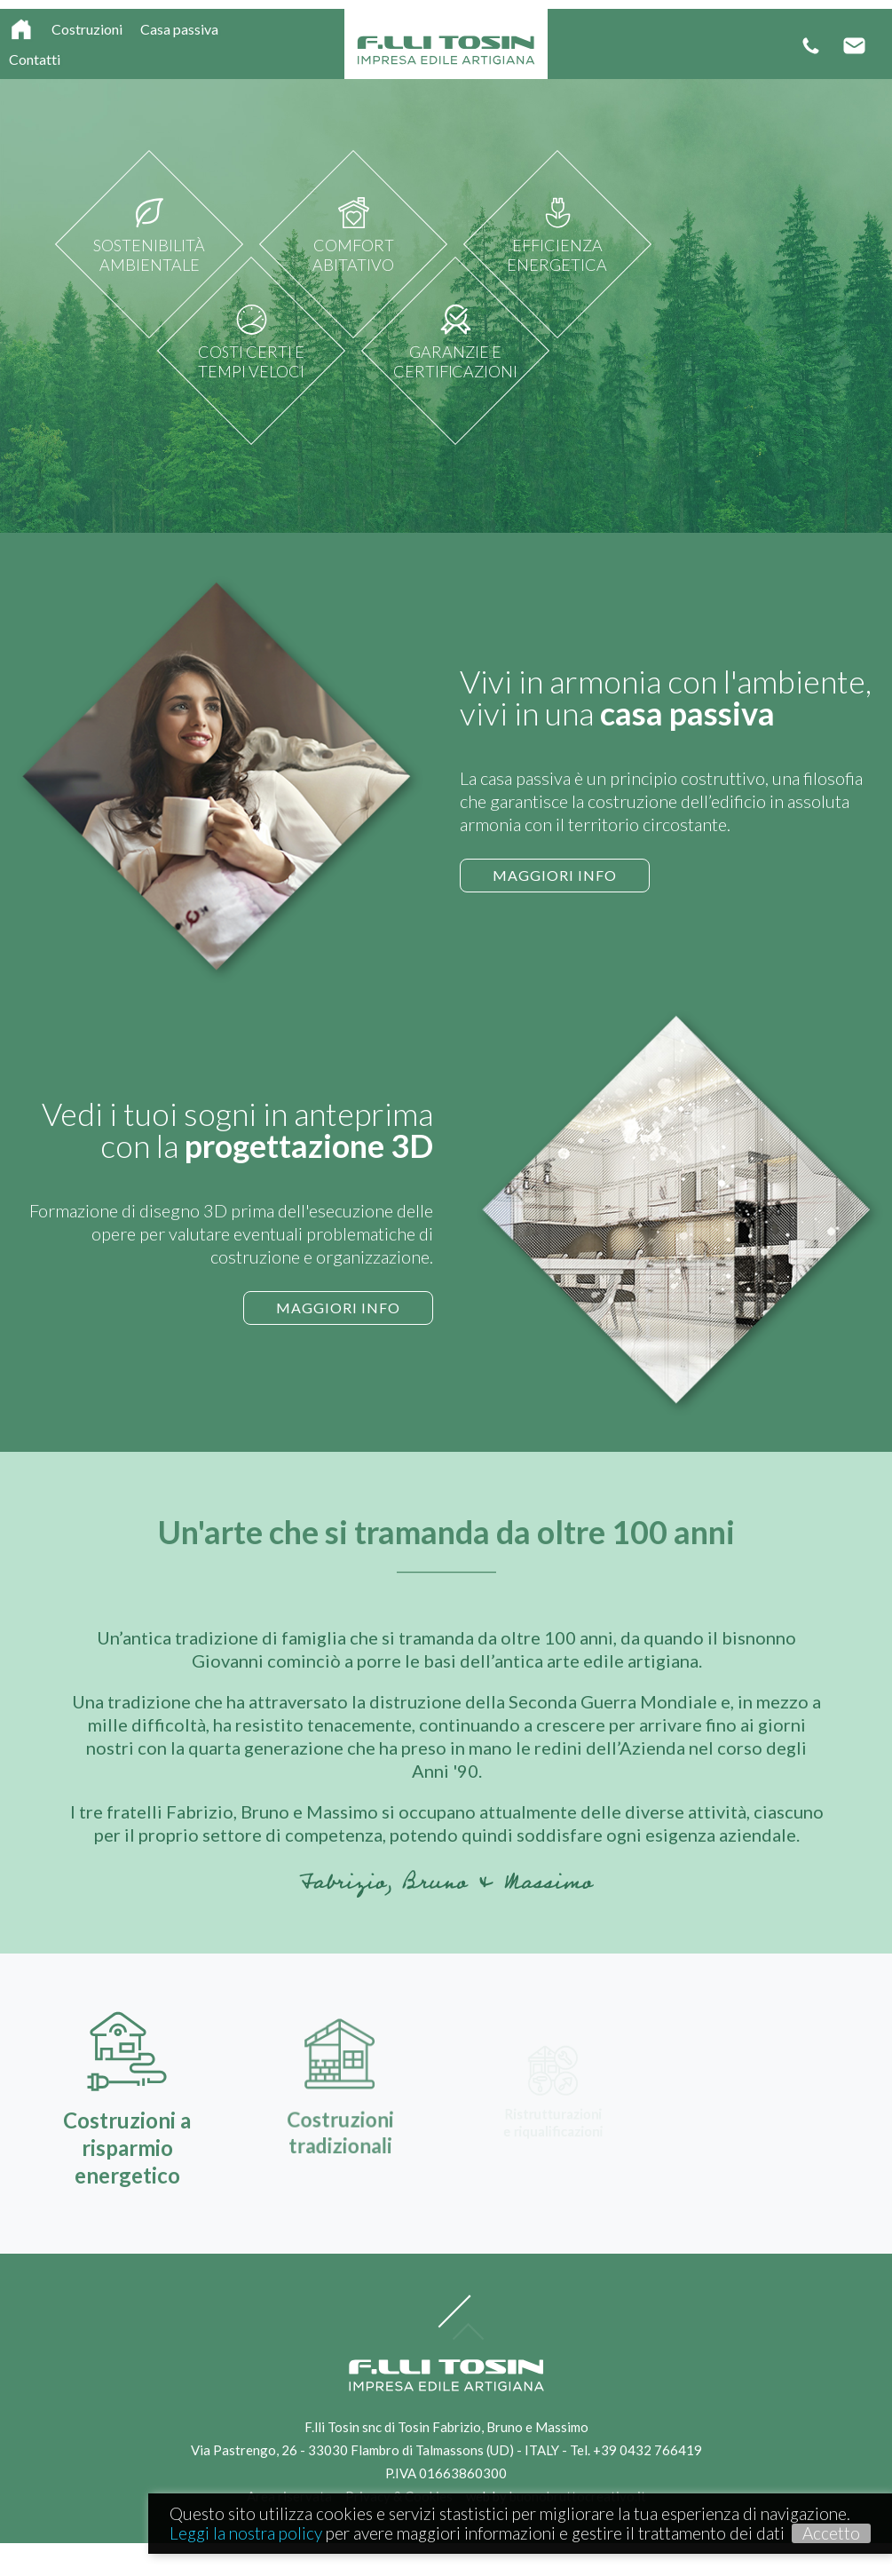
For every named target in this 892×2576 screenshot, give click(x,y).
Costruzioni (86, 28)
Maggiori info (547, 875)
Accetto (831, 2533)
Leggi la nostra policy (246, 2533)
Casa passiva (179, 28)
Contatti (34, 59)
